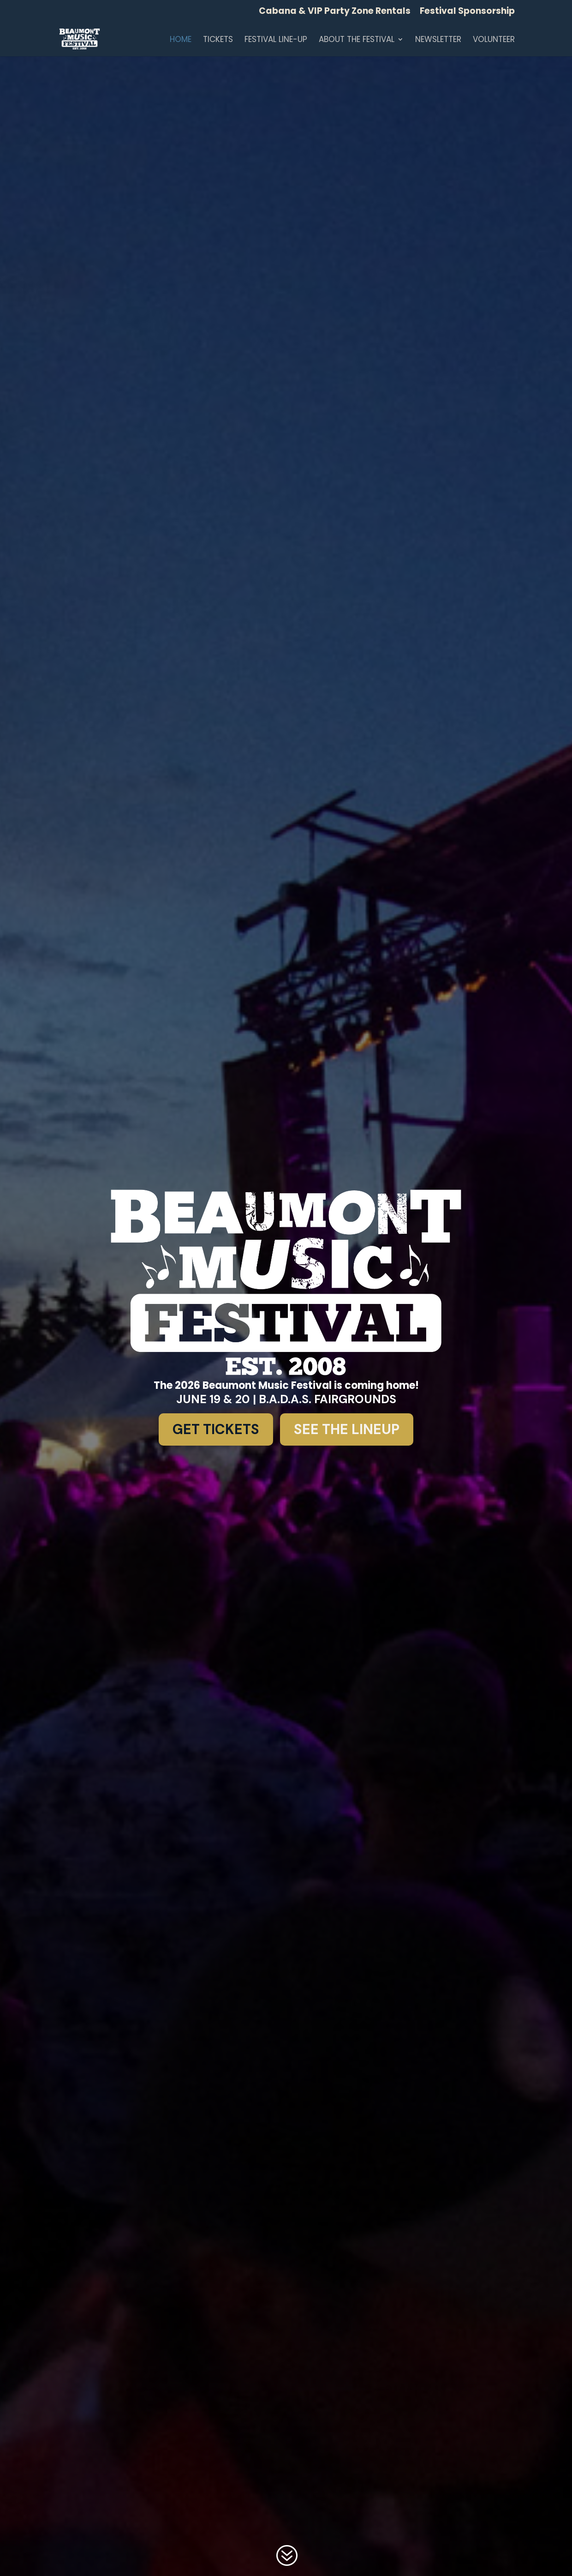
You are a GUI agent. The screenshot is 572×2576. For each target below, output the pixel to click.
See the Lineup (346, 1429)
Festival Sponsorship (467, 11)
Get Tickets (216, 1429)
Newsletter (438, 40)
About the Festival (356, 40)
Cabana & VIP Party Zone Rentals (335, 11)
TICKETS (218, 40)
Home (180, 40)
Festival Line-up (275, 40)
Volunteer (494, 40)
